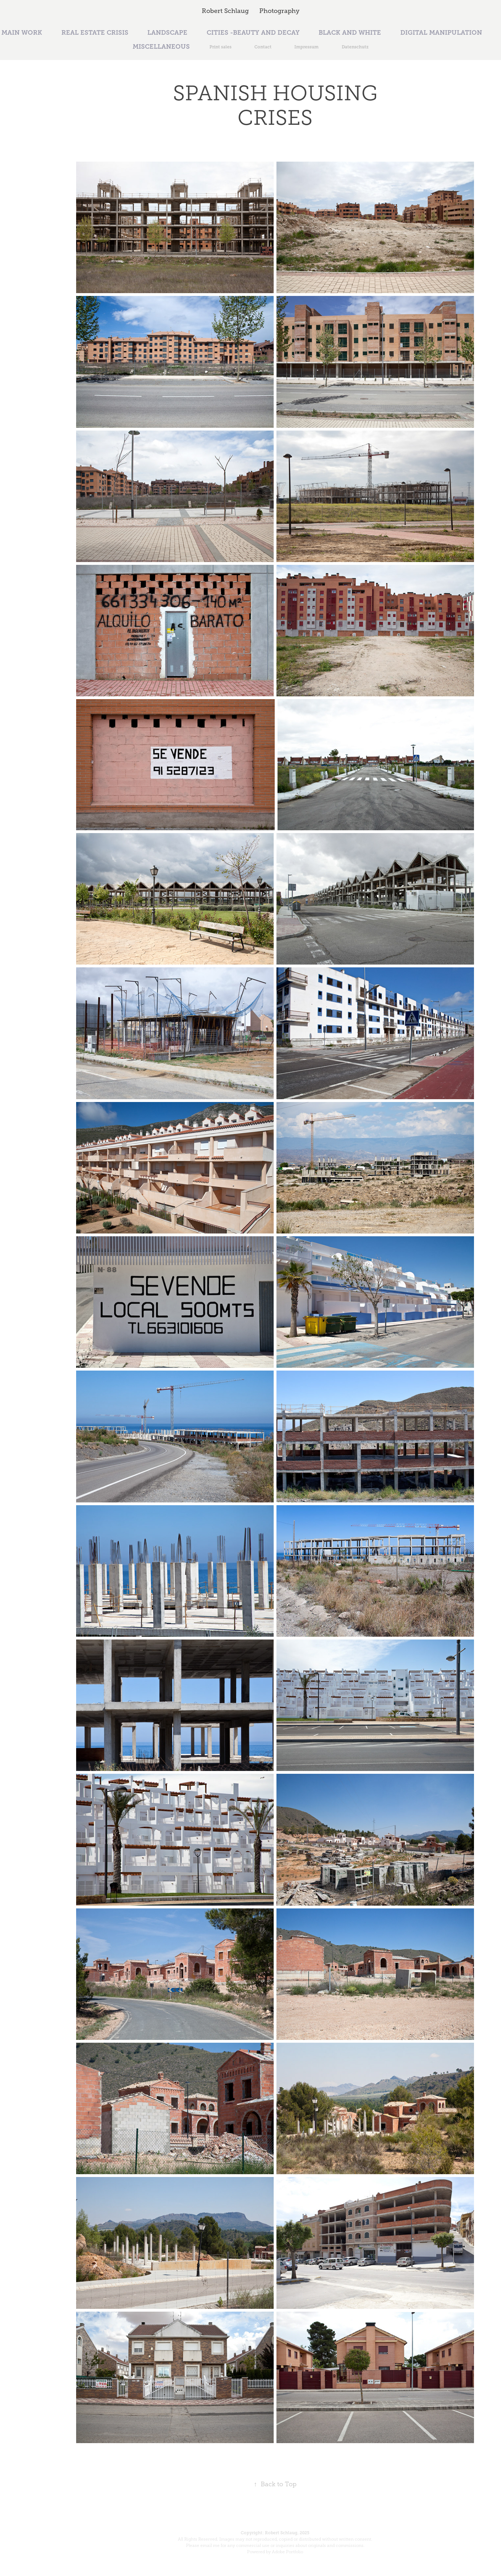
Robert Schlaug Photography (251, 10)
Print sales (220, 47)
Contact (263, 47)
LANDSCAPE (167, 32)
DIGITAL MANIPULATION (441, 32)
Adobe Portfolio (287, 2551)
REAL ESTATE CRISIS (94, 32)
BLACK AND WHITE (350, 32)
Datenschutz (355, 47)
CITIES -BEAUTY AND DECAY (253, 32)
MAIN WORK (21, 32)
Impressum (306, 47)
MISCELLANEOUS (161, 46)
